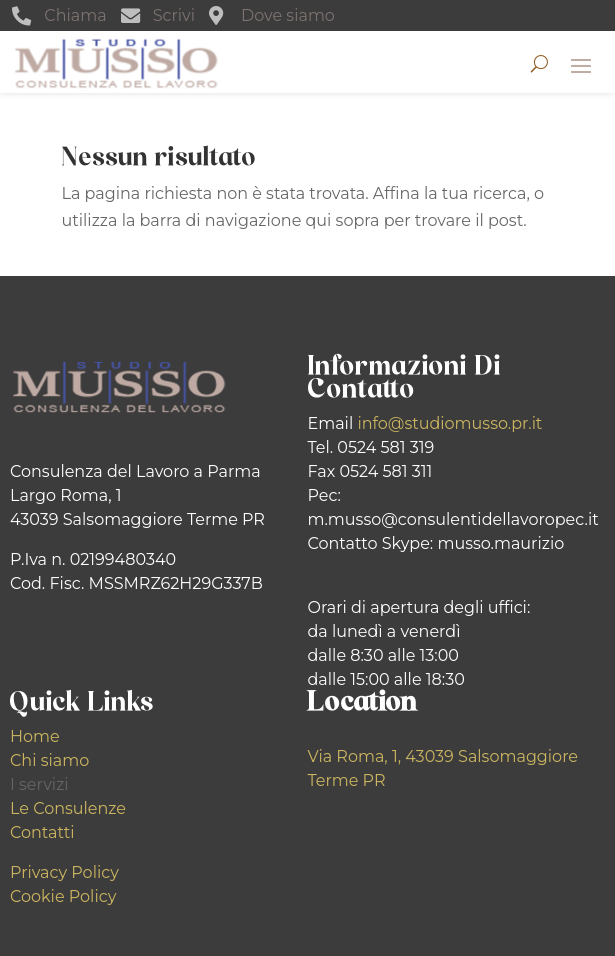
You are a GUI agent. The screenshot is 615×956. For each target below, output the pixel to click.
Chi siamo (49, 760)
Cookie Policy (63, 896)
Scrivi (174, 15)
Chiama (75, 15)
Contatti (42, 832)
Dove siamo (288, 15)
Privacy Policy (64, 872)
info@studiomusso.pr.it (449, 423)
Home (35, 736)
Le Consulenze (68, 808)
